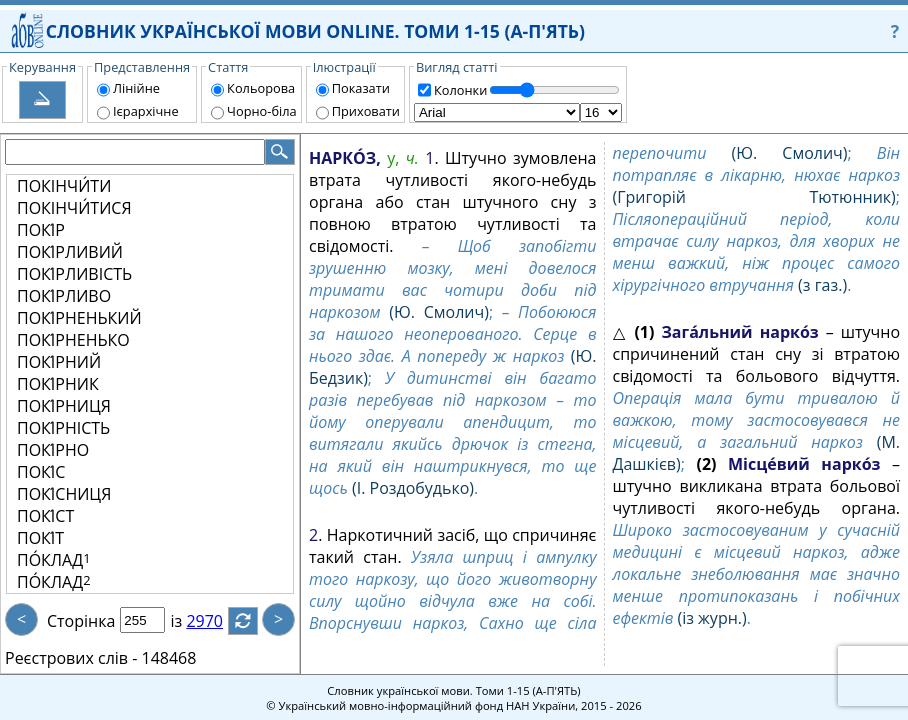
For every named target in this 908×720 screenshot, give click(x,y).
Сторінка (81, 621)
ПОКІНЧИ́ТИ (64, 186)
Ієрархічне (146, 111)
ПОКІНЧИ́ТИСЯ (74, 208)
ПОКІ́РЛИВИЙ (70, 252)
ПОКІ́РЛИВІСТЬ (74, 274)
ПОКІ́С (41, 472)
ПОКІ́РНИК (58, 384)
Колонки (460, 90)
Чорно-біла (262, 111)
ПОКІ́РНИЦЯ (64, 406)
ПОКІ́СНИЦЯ (64, 494)
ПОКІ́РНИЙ (59, 362)
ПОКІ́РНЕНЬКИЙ (79, 318)
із (188, 621)
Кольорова (261, 88)
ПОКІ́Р (41, 230)
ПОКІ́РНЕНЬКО (73, 340)
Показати (361, 88)
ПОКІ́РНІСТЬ (63, 428)
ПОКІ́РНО (53, 450)
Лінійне (136, 88)
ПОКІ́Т (40, 538)
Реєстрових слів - (71, 658)
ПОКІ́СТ (45, 516)
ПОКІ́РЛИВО (64, 296)
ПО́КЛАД (54, 560)
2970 (216, 621)
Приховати (366, 111)
